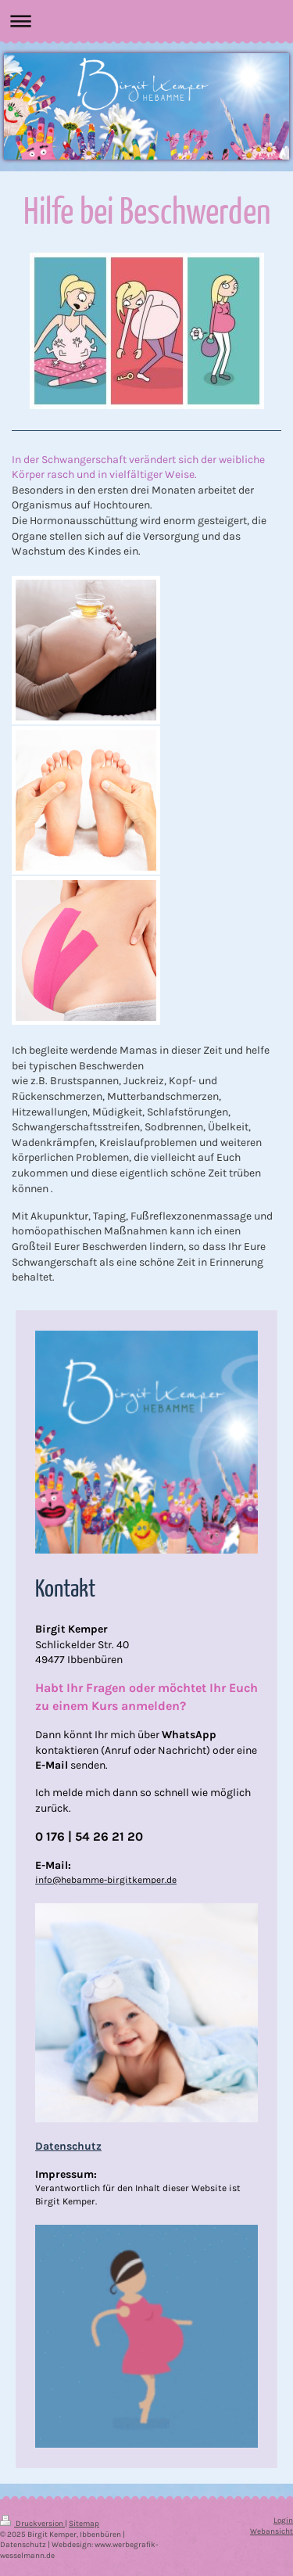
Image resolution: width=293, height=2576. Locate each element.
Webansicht (271, 2531)
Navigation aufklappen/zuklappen (146, 21)
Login (283, 2520)
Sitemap (84, 2523)
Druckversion (32, 2523)
